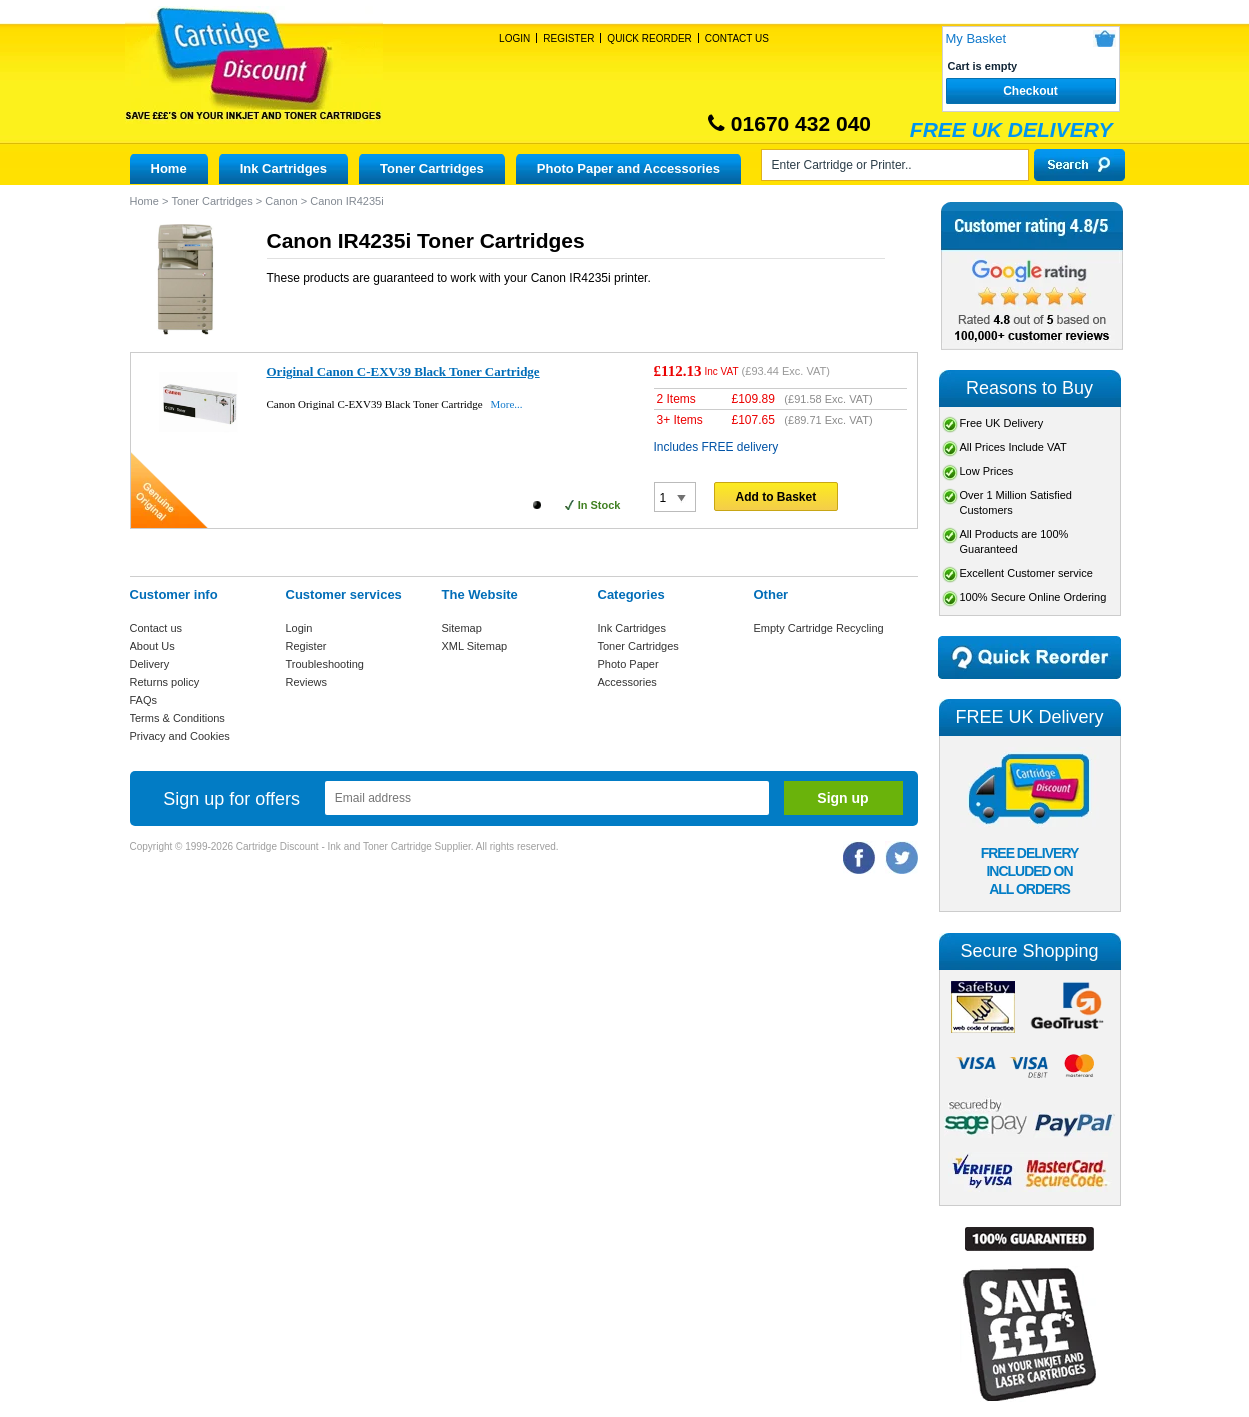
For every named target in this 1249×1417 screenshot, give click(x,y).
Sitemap (462, 628)
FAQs (144, 700)
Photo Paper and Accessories (628, 168)
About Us (152, 646)
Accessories (627, 682)
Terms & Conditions (177, 718)
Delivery (150, 664)
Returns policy (165, 682)
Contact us (156, 628)
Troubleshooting (325, 664)
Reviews (307, 682)
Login (514, 38)
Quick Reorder (649, 38)
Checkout (1030, 91)
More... (506, 404)
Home (169, 168)
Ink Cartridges (283, 168)
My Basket (976, 38)
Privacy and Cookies (180, 736)
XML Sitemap (475, 646)
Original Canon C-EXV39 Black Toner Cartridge (403, 371)
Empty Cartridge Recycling (819, 628)
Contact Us (737, 38)
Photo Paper (628, 664)
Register (568, 38)
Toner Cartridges (432, 168)
